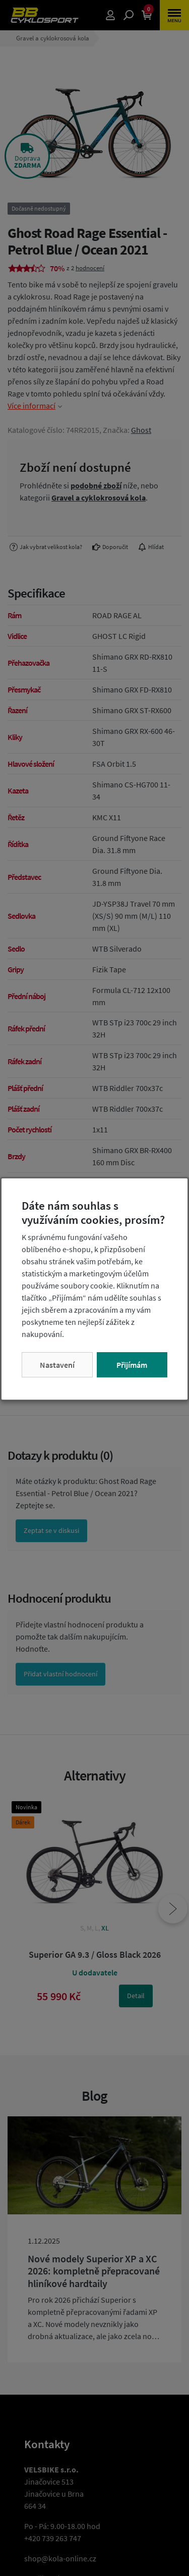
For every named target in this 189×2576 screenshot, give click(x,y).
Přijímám (131, 1365)
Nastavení (57, 1365)
